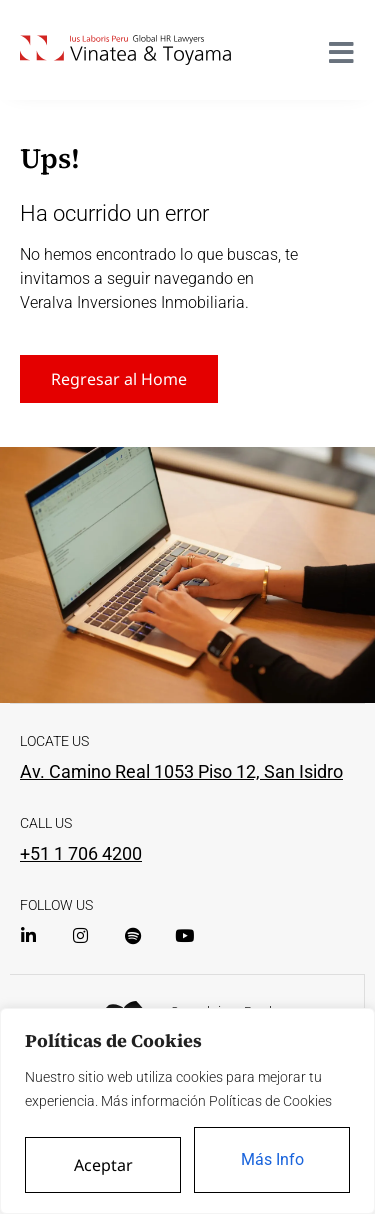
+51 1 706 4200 (81, 853)
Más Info (272, 1159)
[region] (187, 1111)
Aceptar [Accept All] (103, 1165)
